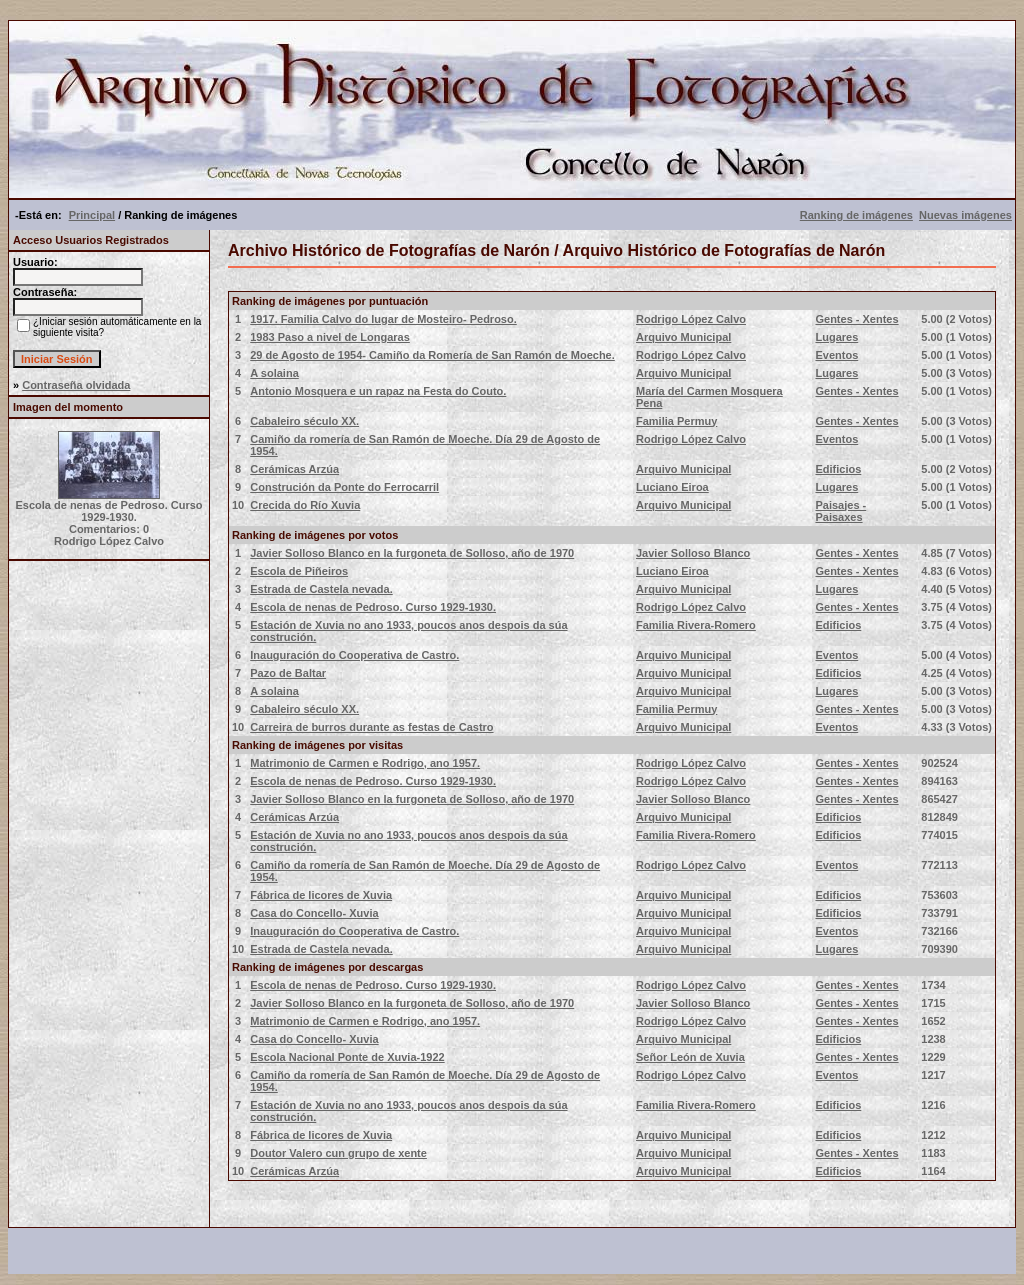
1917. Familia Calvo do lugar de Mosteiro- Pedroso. (383, 319)
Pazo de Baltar (288, 673)
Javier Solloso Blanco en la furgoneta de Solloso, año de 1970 (412, 553)
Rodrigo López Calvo (691, 319)
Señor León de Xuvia (690, 1057)
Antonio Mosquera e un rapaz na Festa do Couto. (378, 391)
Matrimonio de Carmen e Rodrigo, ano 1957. (365, 763)
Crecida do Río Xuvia (305, 505)
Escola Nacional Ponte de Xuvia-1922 (347, 1057)
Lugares (836, 337)
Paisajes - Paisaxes (840, 511)
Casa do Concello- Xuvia (314, 913)
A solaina (274, 373)
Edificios (838, 469)
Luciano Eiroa (672, 487)
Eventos (836, 355)
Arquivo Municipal (683, 337)
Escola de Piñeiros (299, 571)
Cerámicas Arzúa (294, 469)
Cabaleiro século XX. (304, 421)
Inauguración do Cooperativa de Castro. (354, 655)
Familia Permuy (676, 421)
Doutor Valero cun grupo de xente (338, 1153)
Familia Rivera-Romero (696, 625)
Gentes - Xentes (856, 319)
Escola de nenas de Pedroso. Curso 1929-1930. (373, 607)
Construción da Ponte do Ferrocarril (344, 487)
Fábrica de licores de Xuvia (321, 895)
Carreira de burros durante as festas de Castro (371, 727)
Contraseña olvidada (76, 385)
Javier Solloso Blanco (693, 553)
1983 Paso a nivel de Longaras (330, 337)
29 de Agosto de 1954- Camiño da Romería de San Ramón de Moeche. (432, 355)
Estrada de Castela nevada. (321, 589)
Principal (92, 215)
